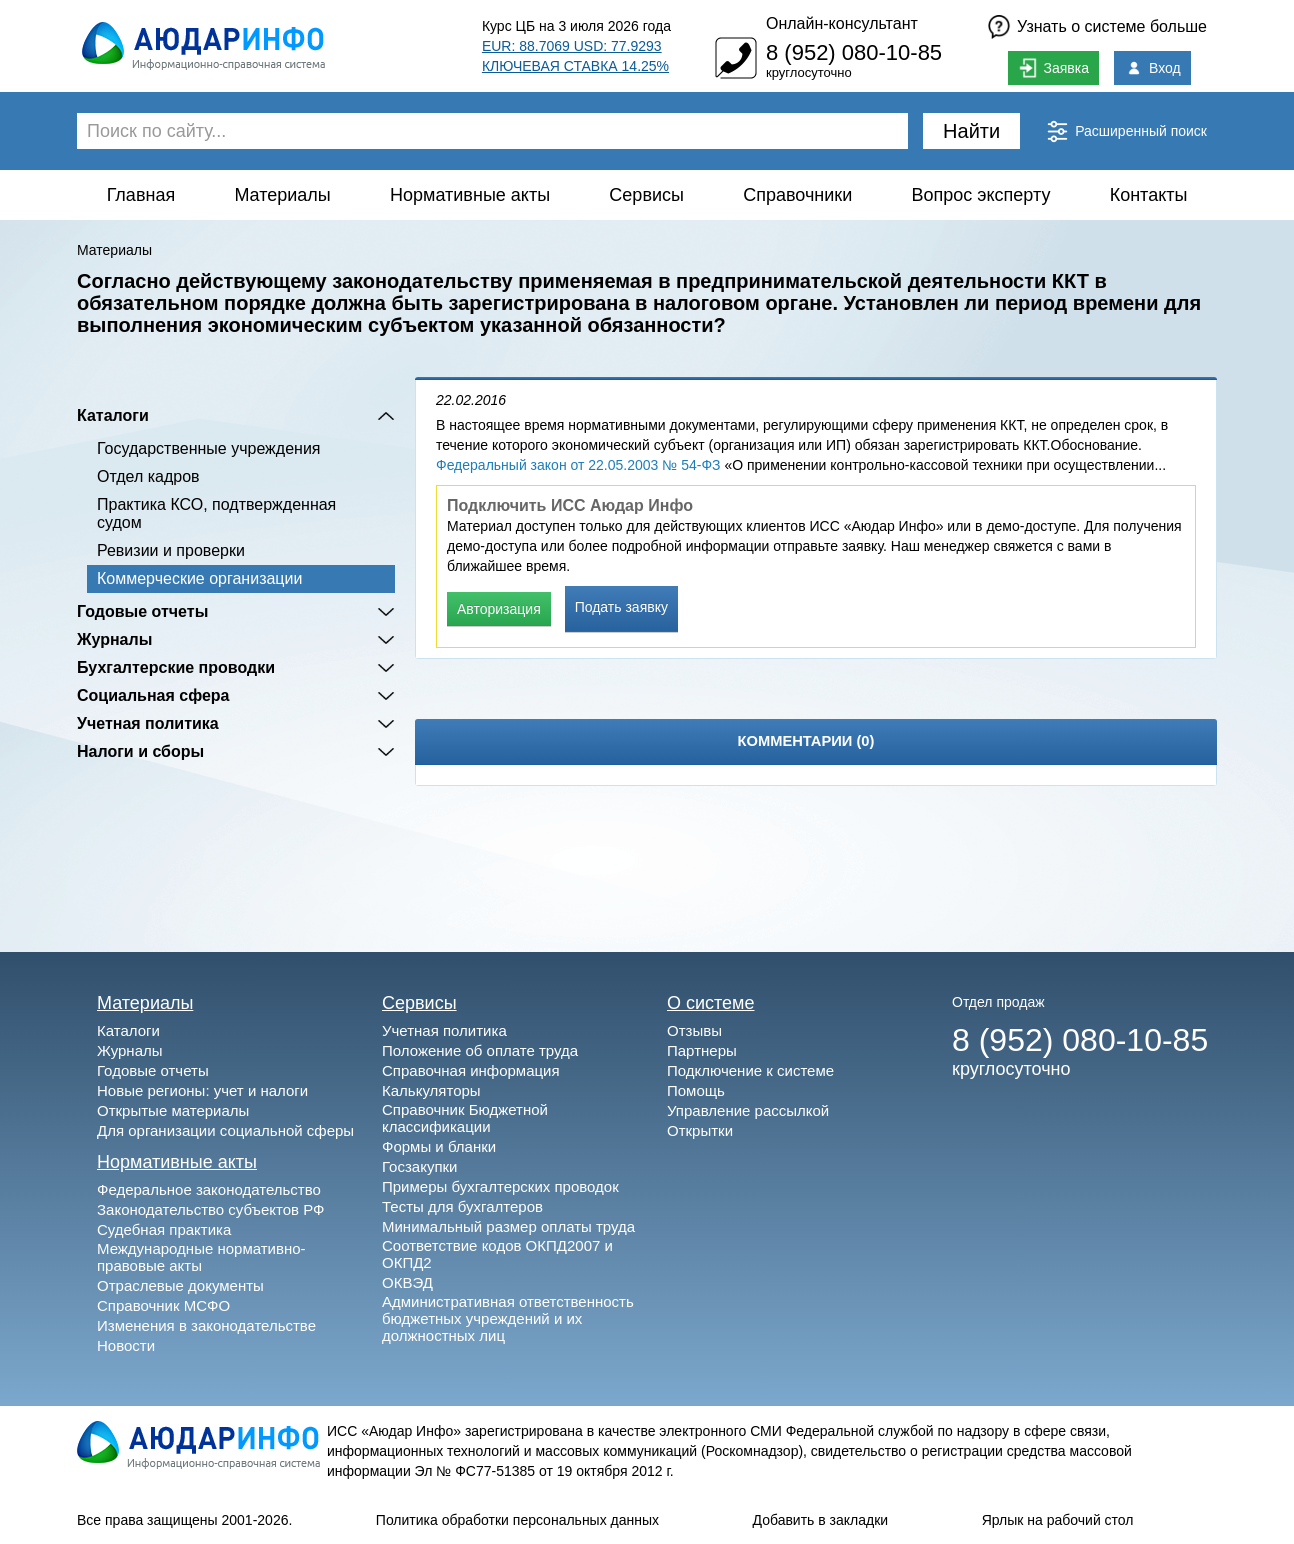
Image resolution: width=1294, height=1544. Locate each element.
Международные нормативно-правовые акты (201, 1257)
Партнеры (702, 1050)
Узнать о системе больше (1112, 26)
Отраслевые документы (180, 1285)
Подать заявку (621, 607)
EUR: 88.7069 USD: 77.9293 (572, 46)
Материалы (282, 195)
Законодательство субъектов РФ (210, 1209)
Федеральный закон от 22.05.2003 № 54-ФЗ (578, 465)
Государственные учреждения (208, 448)
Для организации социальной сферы (225, 1130)
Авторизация (499, 609)
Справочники (797, 195)
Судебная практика (164, 1229)
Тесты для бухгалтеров (462, 1206)
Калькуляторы (431, 1090)
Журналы (114, 639)
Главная (141, 195)
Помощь (696, 1090)
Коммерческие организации (199, 578)
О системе (711, 1003)
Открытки (700, 1130)
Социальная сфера (153, 695)
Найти (971, 131)
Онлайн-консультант (842, 23)
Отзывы (694, 1030)
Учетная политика (148, 723)
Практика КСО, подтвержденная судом (216, 513)
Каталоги (113, 415)
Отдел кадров (148, 476)
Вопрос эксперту (981, 195)
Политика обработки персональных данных (517, 1520)
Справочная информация (471, 1070)
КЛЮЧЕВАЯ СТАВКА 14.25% (575, 66)
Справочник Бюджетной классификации (465, 1118)
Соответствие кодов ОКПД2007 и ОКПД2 (497, 1254)
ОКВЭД (407, 1282)
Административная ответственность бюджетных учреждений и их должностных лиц (508, 1318)
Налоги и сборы (140, 751)
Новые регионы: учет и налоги (202, 1090)
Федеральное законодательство (209, 1189)
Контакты (1149, 195)
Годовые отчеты (142, 611)
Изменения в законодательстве (206, 1325)
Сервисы (646, 195)
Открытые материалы (173, 1110)
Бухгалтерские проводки (176, 667)
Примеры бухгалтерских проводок (500, 1186)
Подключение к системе (750, 1070)
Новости (126, 1345)
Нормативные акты (470, 195)
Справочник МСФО (163, 1305)
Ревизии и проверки (171, 550)
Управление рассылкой (748, 1110)
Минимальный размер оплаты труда (508, 1226)
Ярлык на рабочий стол (1058, 1520)
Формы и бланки (439, 1146)
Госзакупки (419, 1166)
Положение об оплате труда (480, 1050)
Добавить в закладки (821, 1520)
